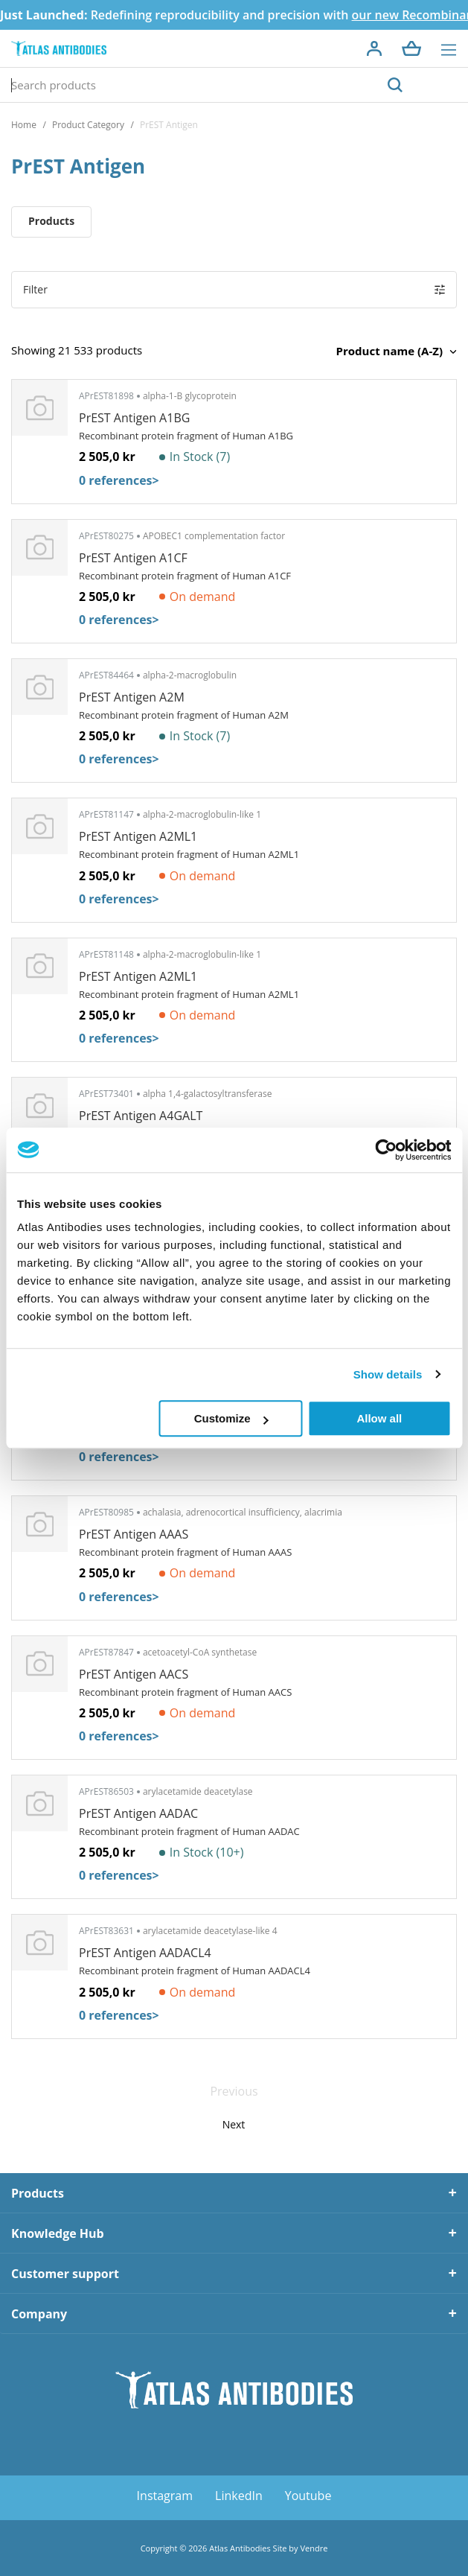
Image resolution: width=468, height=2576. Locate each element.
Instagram (165, 2495)
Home (23, 124)
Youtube (308, 2495)
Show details (388, 1374)
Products (51, 221)
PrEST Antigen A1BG (134, 418)
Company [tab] (39, 2314)
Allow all (379, 1418)
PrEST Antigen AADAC (138, 1813)
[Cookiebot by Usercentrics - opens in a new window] (386, 1150)
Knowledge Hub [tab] (57, 2233)
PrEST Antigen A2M (132, 697)
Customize (231, 1418)
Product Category (88, 124)
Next (234, 2124)
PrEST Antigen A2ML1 (138, 836)
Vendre (313, 2548)
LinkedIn (239, 2495)
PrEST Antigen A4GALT (140, 1115)
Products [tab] (37, 2193)
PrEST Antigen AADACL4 (145, 1952)
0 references (119, 480)
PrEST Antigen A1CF (133, 558)
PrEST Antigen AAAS (133, 1534)
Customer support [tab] (65, 2273)
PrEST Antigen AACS (133, 1674)
